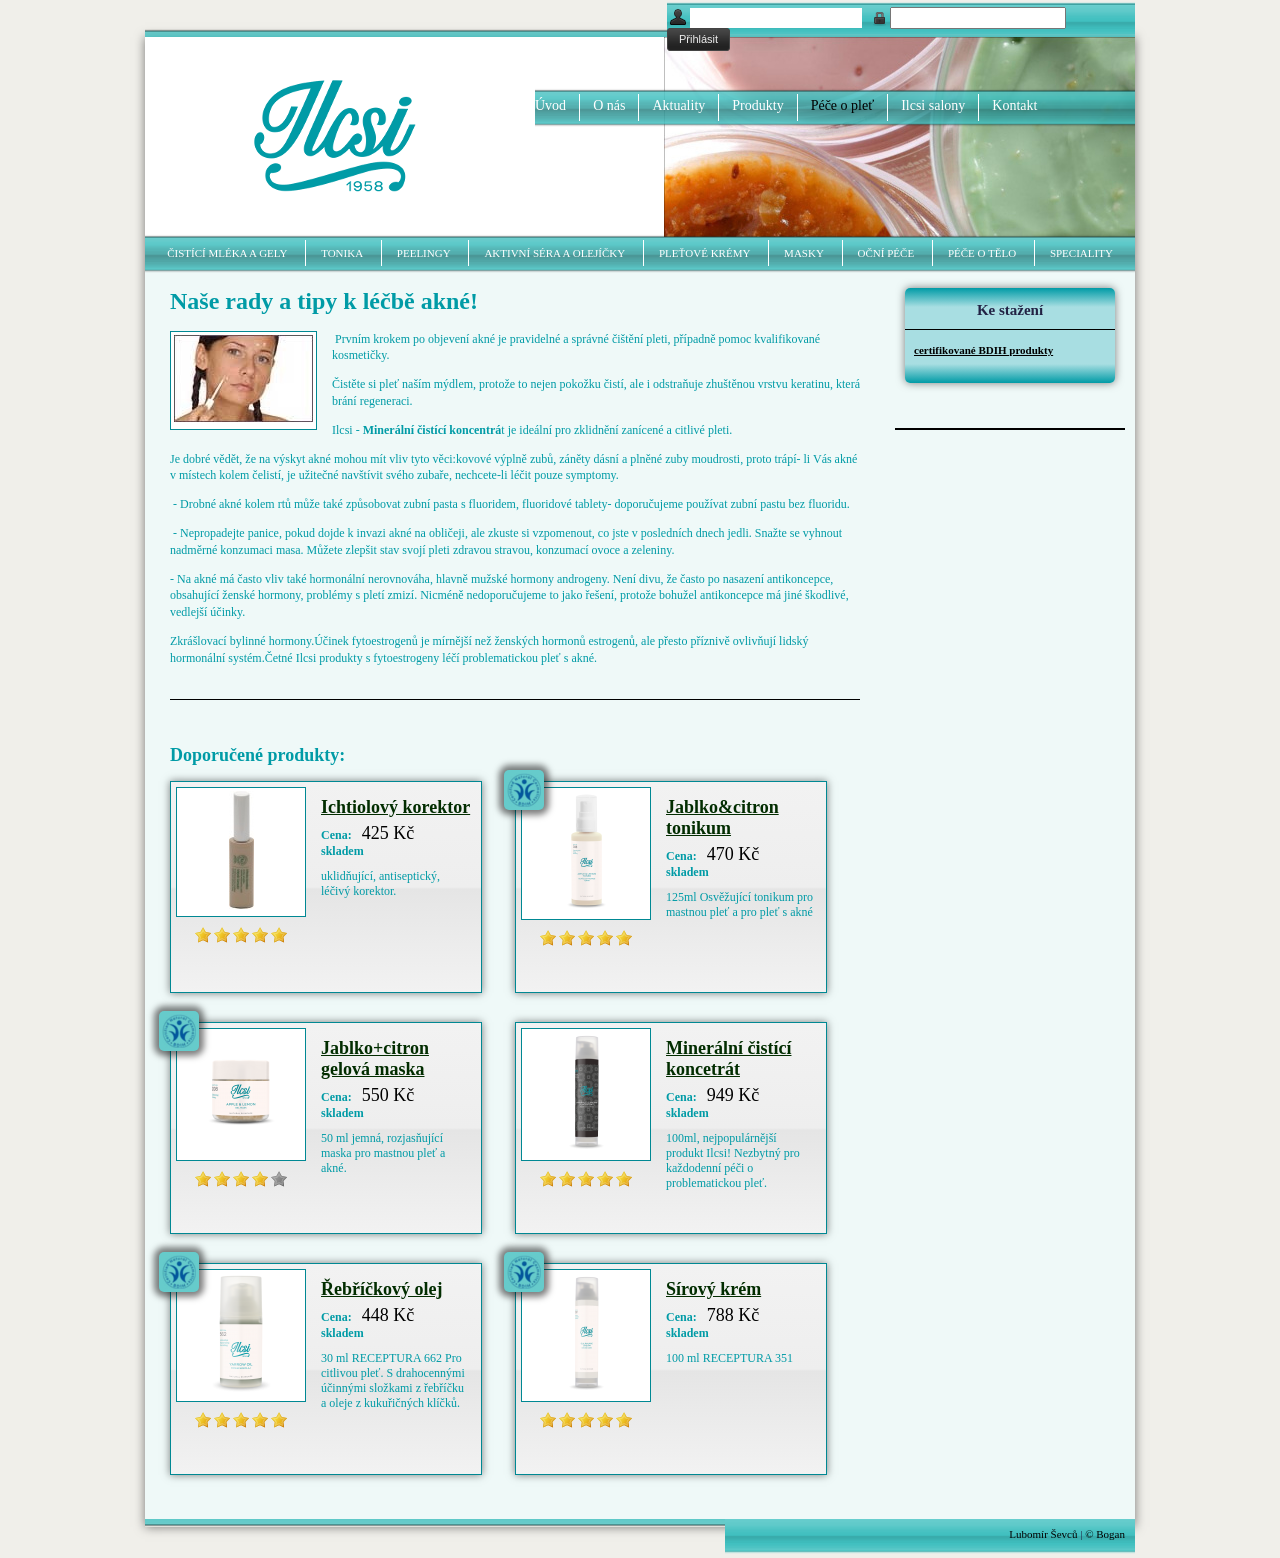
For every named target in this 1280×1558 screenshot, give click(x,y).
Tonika (342, 253)
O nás (609, 105)
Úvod (550, 105)
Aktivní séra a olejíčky (554, 253)
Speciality (1081, 253)
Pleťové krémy (704, 253)
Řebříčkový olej (381, 1289)
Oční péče (886, 253)
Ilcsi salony (933, 105)
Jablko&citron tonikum (722, 817)
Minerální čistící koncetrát (728, 1058)
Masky (804, 253)
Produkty (757, 105)
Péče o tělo (982, 253)
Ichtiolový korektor (395, 807)
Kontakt (1014, 105)
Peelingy (424, 253)
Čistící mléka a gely (227, 253)
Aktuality (678, 105)
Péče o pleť (843, 105)
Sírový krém (713, 1289)
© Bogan (1105, 1534)
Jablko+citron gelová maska (375, 1058)
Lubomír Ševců (1043, 1534)
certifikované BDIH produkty (983, 350)
